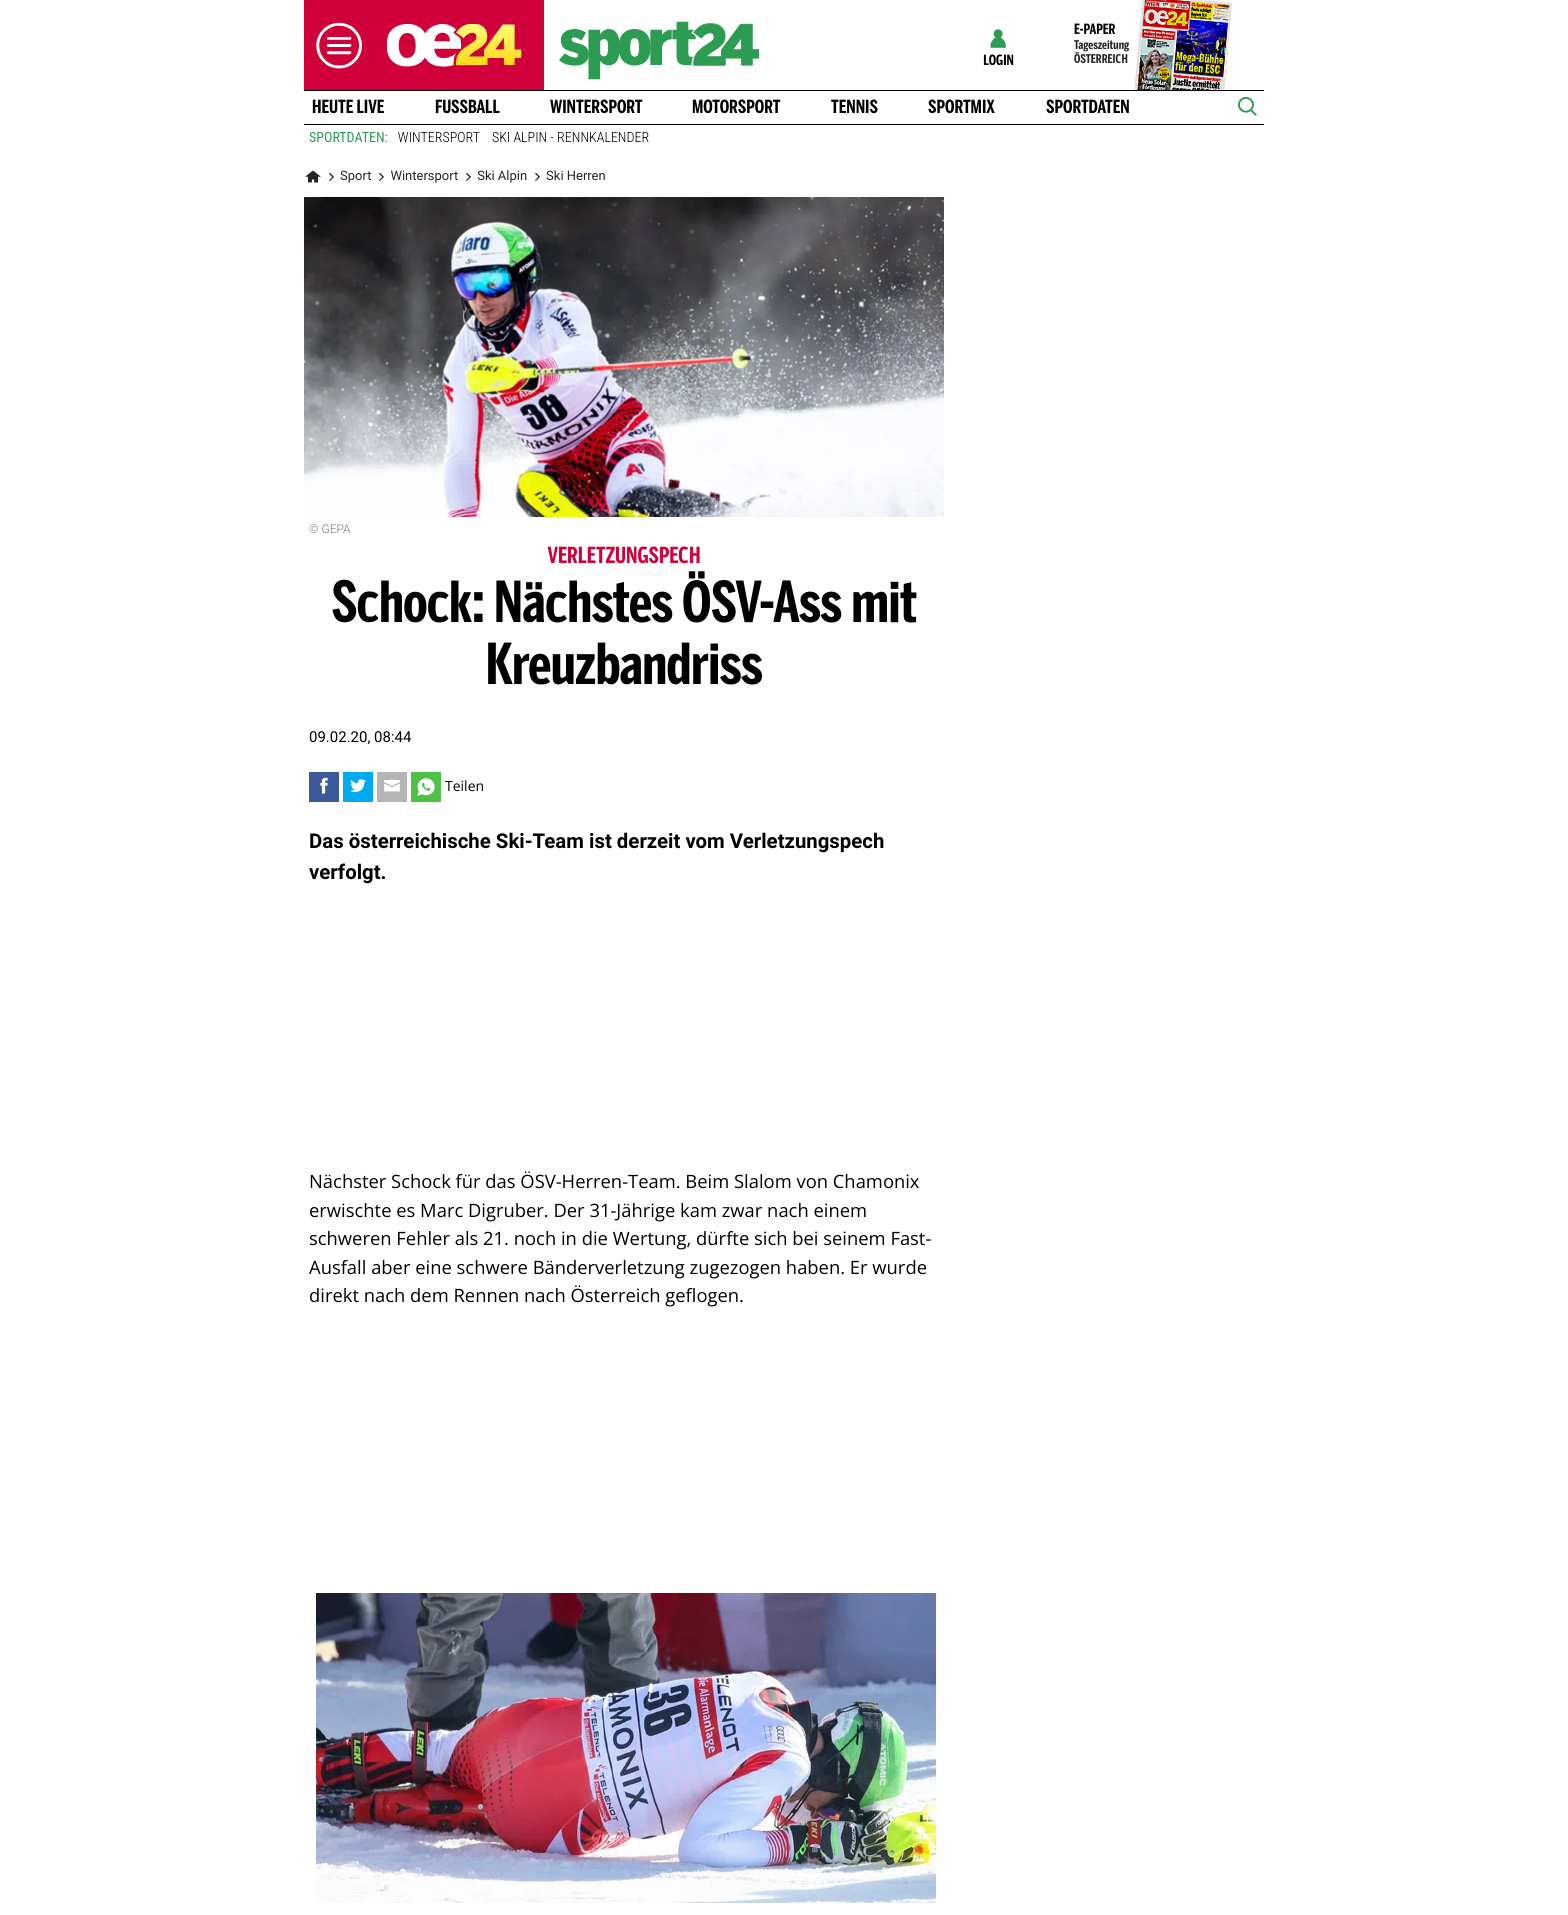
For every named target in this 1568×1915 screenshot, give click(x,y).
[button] (334, 45)
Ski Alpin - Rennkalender (570, 138)
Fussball (467, 107)
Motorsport (736, 107)
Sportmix (961, 107)
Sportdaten (1088, 107)
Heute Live (348, 107)
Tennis (854, 107)
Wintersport (596, 107)
